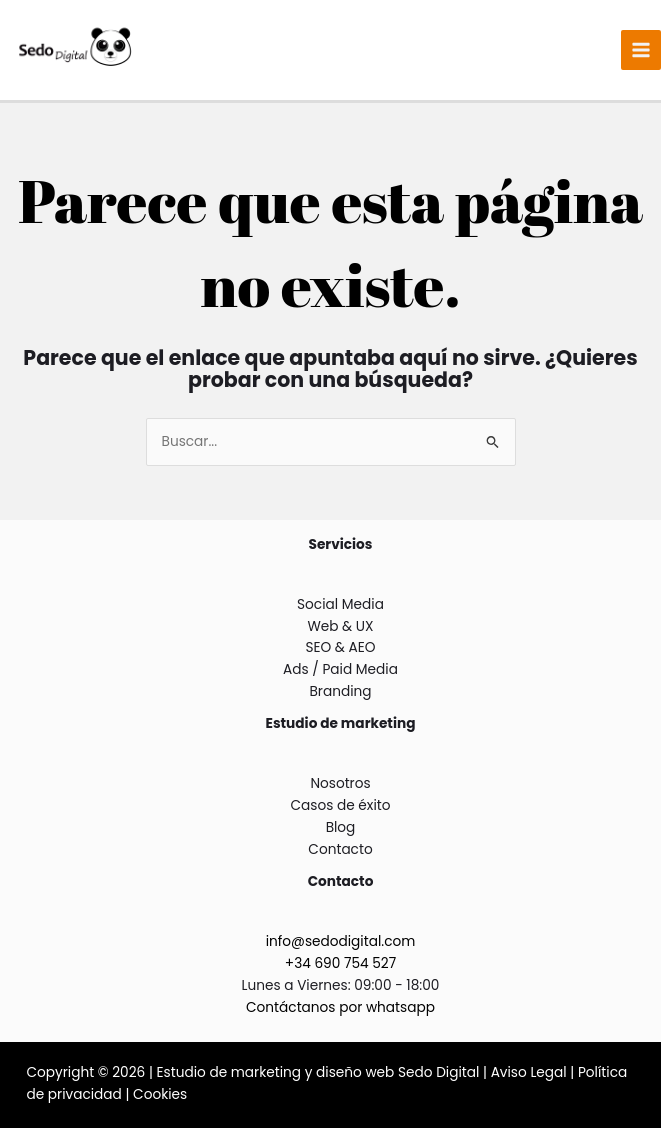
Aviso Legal (529, 1072)
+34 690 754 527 (340, 963)
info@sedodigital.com (341, 941)
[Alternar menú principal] (641, 50)
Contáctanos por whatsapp (340, 1007)
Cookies (160, 1094)
